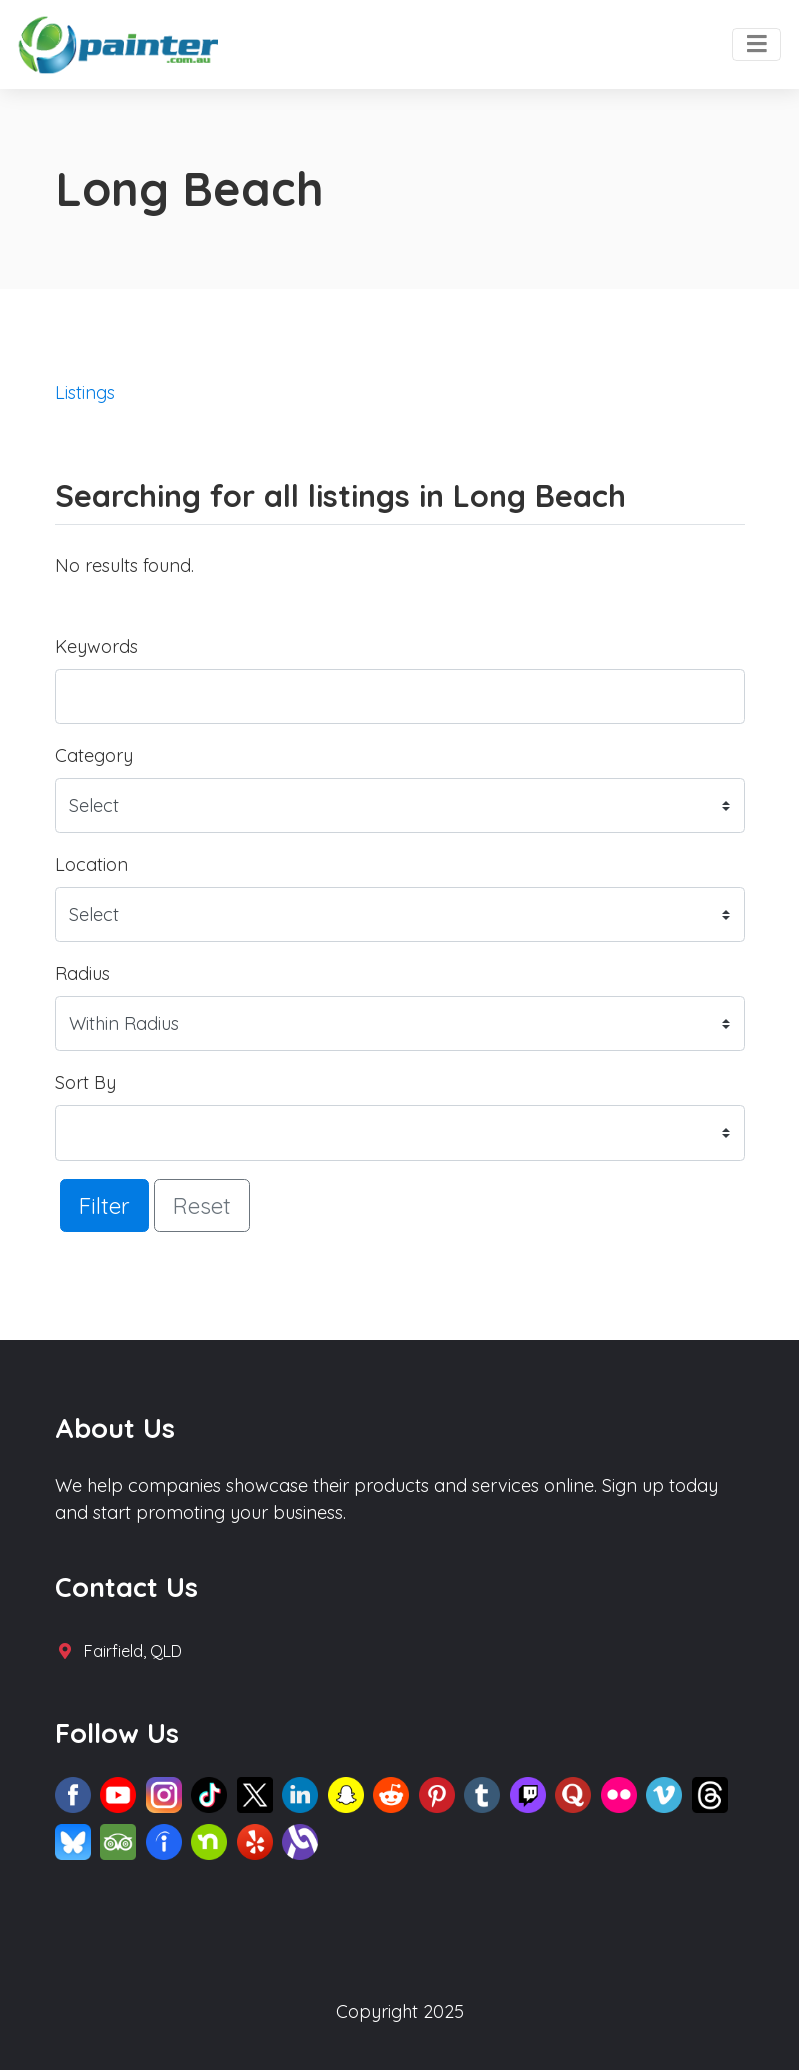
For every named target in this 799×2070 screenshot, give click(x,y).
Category (94, 755)
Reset (202, 1205)
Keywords (96, 646)
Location (91, 864)
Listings (85, 392)
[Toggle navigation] (756, 45)
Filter (104, 1205)
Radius (82, 973)
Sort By (85, 1082)
